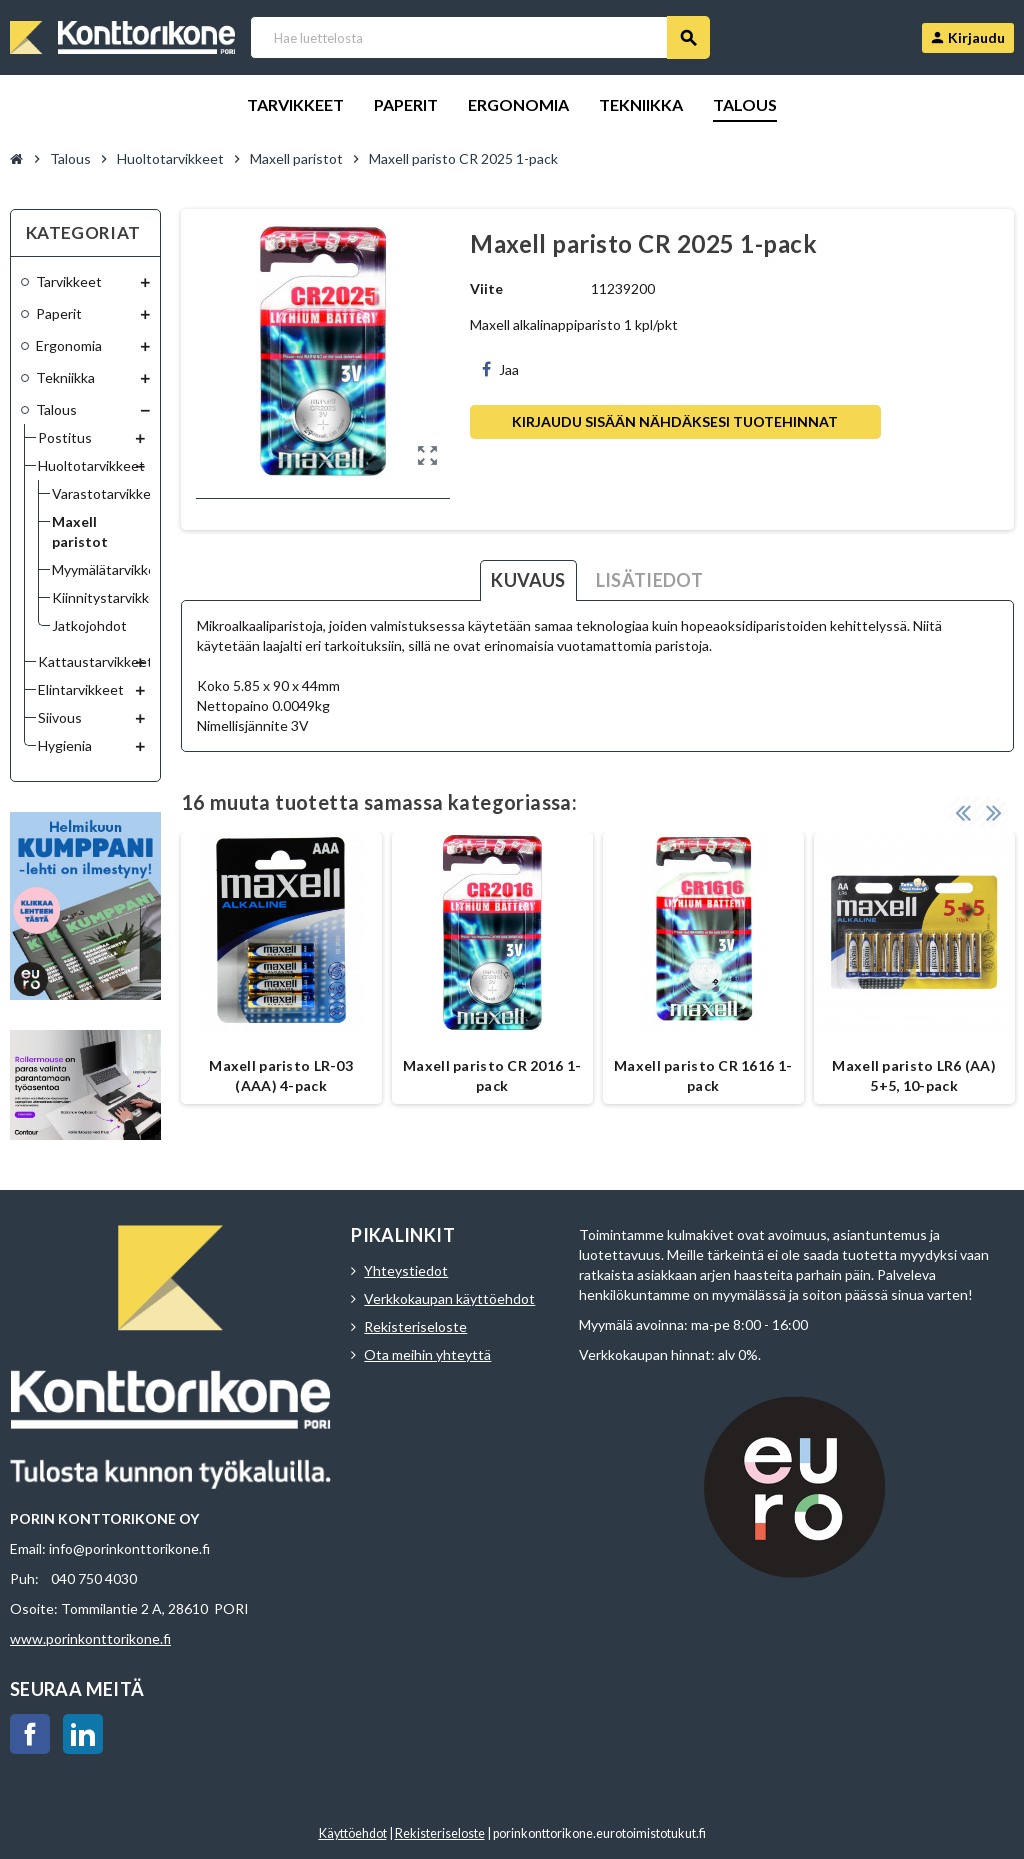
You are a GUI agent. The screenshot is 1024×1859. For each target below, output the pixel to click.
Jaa (500, 369)
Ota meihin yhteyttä (427, 1354)
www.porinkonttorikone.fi (90, 1638)
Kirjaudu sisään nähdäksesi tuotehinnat (675, 421)
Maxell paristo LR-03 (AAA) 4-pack (281, 1075)
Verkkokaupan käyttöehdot (449, 1298)
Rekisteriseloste (415, 1326)
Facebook (30, 1734)
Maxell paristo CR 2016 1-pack (492, 1075)
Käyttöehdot (353, 1833)
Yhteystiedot (406, 1270)
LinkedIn (83, 1734)
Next (994, 812)
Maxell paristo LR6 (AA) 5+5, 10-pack (913, 1075)
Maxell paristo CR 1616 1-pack (703, 1075)
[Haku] (479, 37)
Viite (486, 288)
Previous (963, 812)
